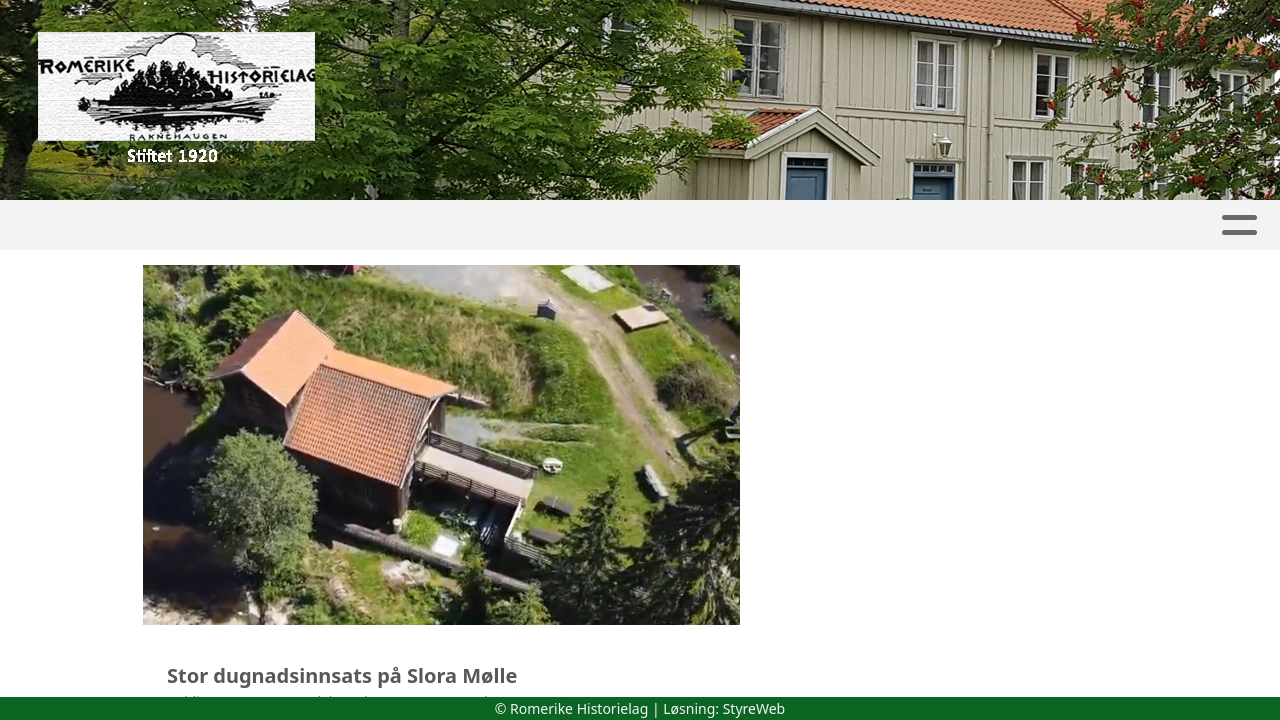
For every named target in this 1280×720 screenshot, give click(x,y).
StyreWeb (754, 708)
